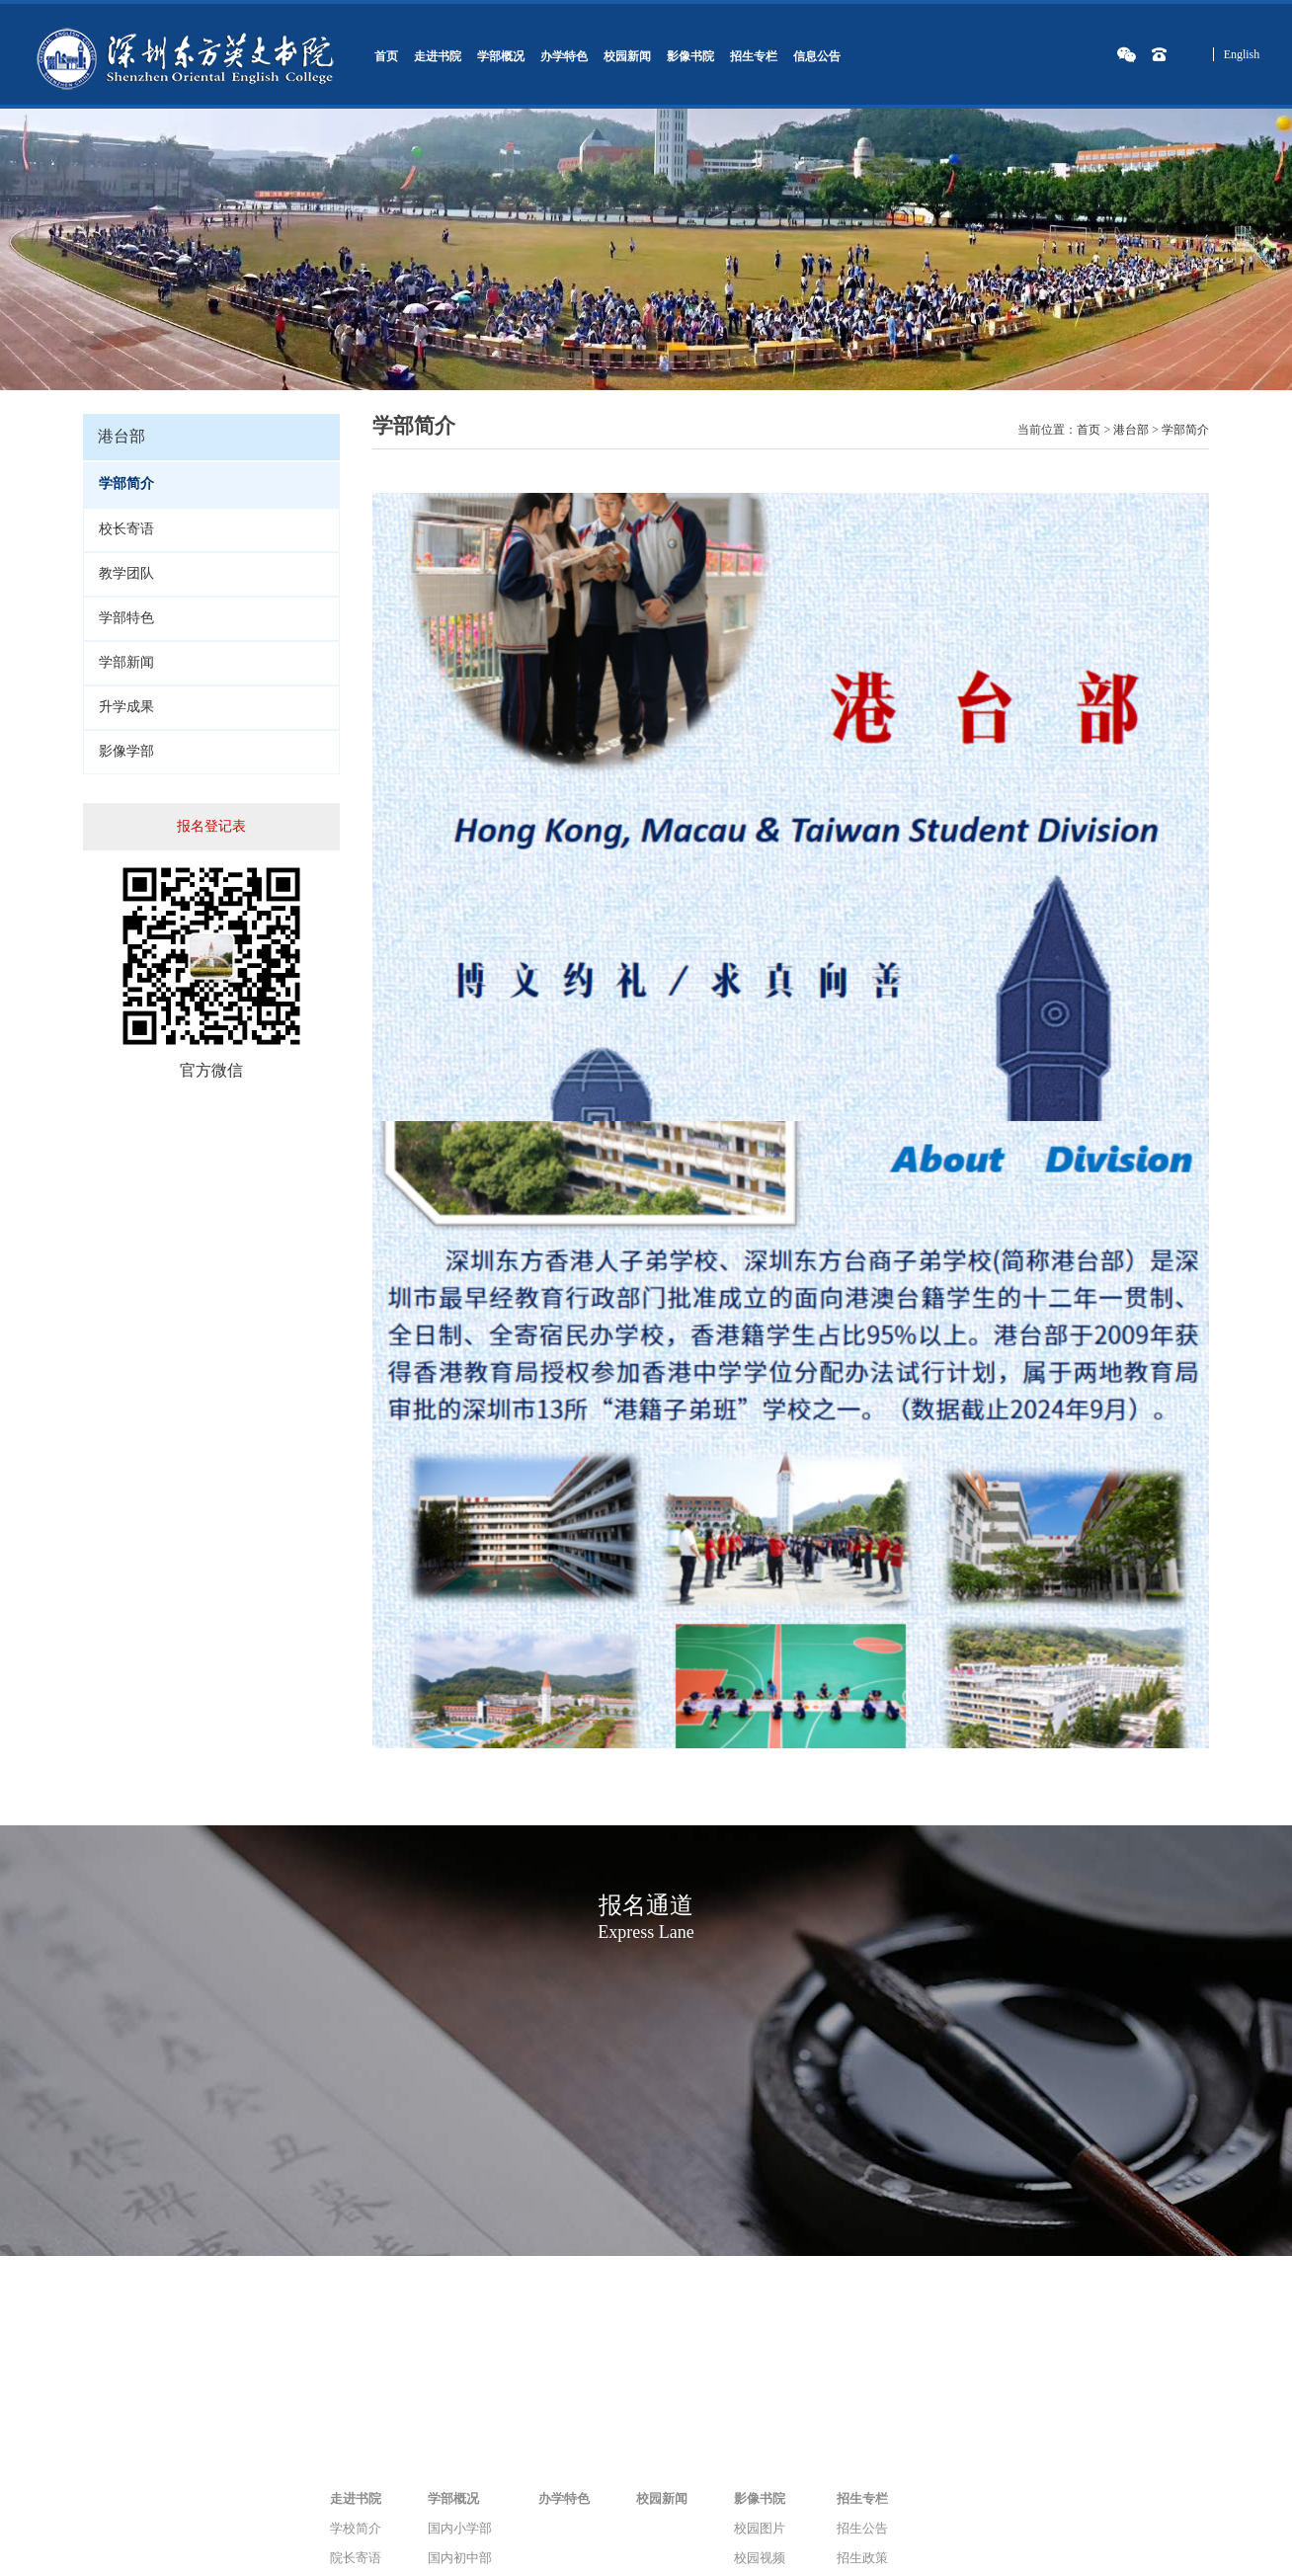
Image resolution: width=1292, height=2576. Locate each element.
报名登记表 (211, 826)
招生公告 (862, 2528)
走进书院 (437, 56)
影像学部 (126, 751)
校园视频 (759, 2557)
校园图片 (759, 2528)
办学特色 (564, 56)
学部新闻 (126, 662)
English (1242, 54)
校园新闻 (627, 56)
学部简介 (1185, 430)
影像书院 (690, 56)
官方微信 (211, 1070)
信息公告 (817, 56)
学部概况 (501, 56)
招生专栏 (753, 56)
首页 (386, 56)
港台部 (1131, 430)
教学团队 (126, 573)
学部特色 (126, 617)
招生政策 (862, 2557)
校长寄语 (126, 529)
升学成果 (126, 706)
